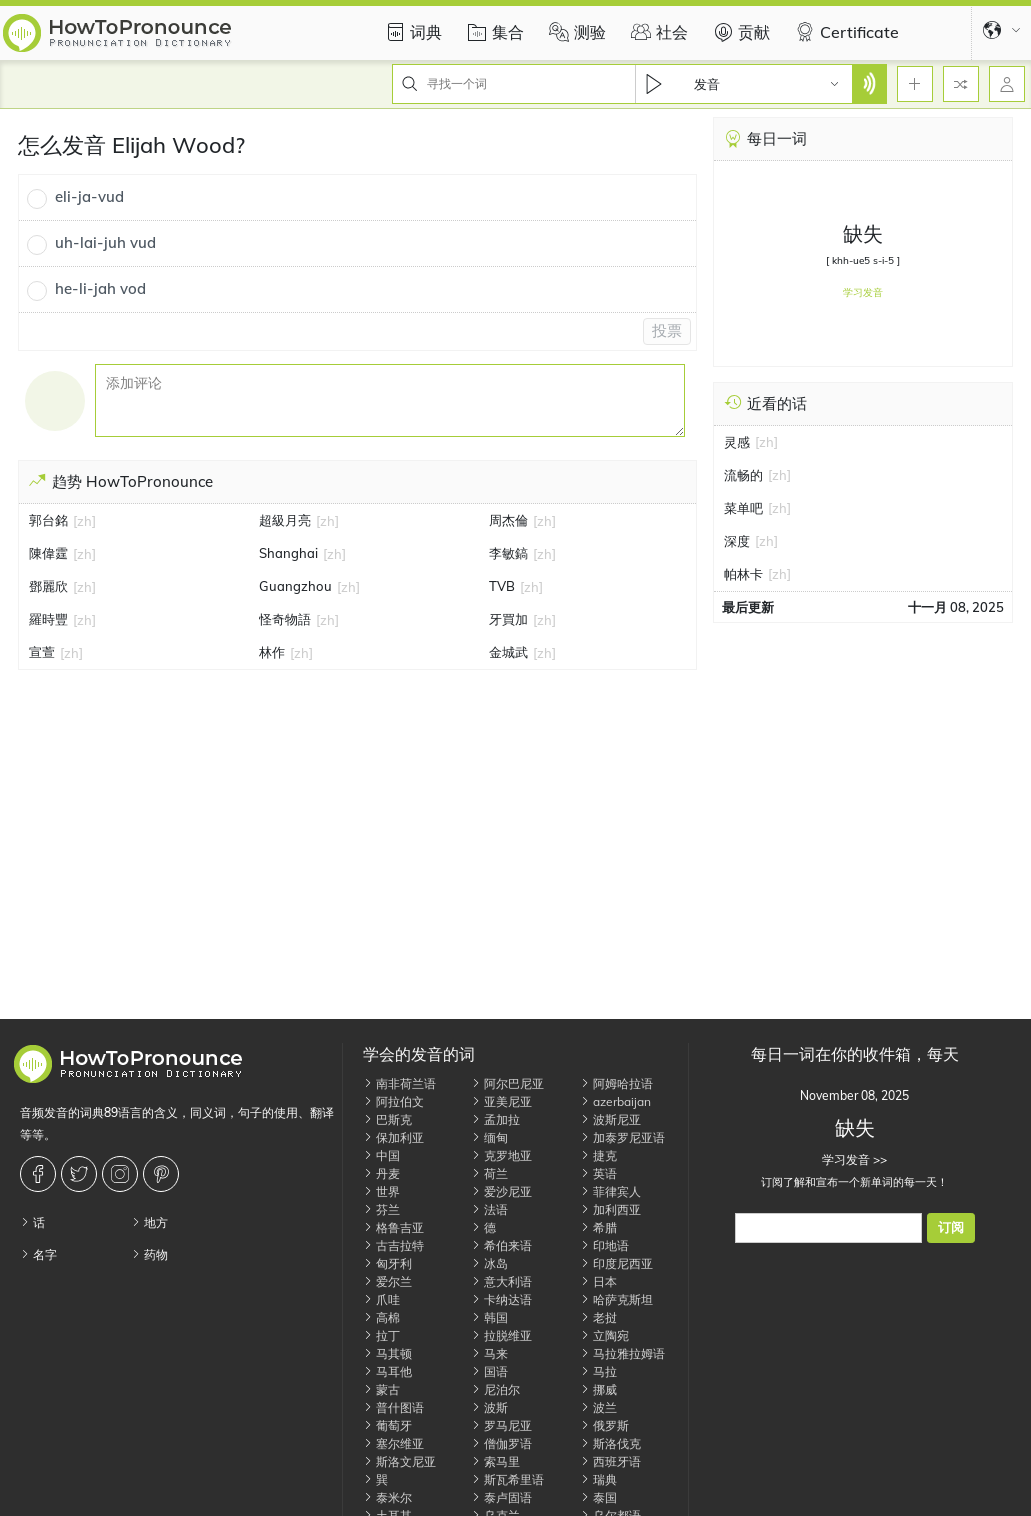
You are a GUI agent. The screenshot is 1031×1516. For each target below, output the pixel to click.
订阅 (951, 1227)
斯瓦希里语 (507, 1479)
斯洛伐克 (610, 1443)
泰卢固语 (501, 1497)
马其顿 (387, 1353)
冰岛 (489, 1263)
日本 (598, 1281)
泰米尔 (387, 1497)
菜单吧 (743, 508)
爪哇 (381, 1299)
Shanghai (288, 553)
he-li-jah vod (100, 288)
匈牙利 (387, 1263)
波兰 (598, 1407)
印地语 (604, 1245)
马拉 (598, 1371)
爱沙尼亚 (501, 1191)
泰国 (598, 1497)
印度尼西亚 (616, 1263)
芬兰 (381, 1209)
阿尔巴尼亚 (507, 1083)
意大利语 (501, 1281)
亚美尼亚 (501, 1101)
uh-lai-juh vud (105, 242)
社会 (657, 32)
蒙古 (381, 1389)
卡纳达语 (501, 1299)
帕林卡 (743, 574)
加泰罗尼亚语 (622, 1137)
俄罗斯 (604, 1425)
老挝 (598, 1317)
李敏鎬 (508, 553)
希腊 (598, 1227)
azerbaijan (615, 1101)
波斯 (489, 1407)
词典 (411, 32)
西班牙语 (610, 1461)
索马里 (495, 1461)
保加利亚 (393, 1137)
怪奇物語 (285, 619)
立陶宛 (604, 1335)
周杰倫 (508, 520)
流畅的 (743, 475)
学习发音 (863, 292)
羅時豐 (48, 619)
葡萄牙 (387, 1425)
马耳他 (387, 1371)
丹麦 (381, 1173)
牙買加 (508, 619)
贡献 (739, 32)
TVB (502, 586)
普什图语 (393, 1407)
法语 (489, 1209)
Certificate (844, 32)
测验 (575, 32)
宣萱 (42, 652)
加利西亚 (610, 1209)
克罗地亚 (501, 1155)
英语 (598, 1173)
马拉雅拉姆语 (622, 1353)
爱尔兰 (387, 1281)
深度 (737, 541)
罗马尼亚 (501, 1425)
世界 (381, 1191)
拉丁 (381, 1335)
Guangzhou (295, 586)
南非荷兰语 (399, 1083)
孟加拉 (495, 1119)
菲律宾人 (610, 1191)
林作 (272, 652)
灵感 (737, 442)
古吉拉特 (393, 1245)
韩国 (489, 1317)
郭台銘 (48, 520)
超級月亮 (285, 520)
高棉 (381, 1317)
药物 (149, 1254)
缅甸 (489, 1137)
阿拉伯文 (393, 1101)
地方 (149, 1222)
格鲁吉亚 (393, 1227)
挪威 (598, 1389)
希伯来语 (501, 1245)
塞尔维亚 (393, 1443)
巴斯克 (387, 1119)
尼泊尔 (495, 1389)
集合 (493, 32)
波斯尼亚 (610, 1119)
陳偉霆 (48, 553)
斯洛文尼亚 (399, 1461)
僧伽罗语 (501, 1443)
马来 (489, 1353)
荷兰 (489, 1173)
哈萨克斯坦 (616, 1299)
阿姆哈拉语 (616, 1083)
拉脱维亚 (501, 1335)
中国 (381, 1155)
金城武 (508, 652)
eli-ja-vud (89, 196)
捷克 (598, 1155)
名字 (38, 1254)
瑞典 (598, 1479)
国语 (489, 1371)
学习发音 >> (854, 1159)
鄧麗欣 (48, 586)
